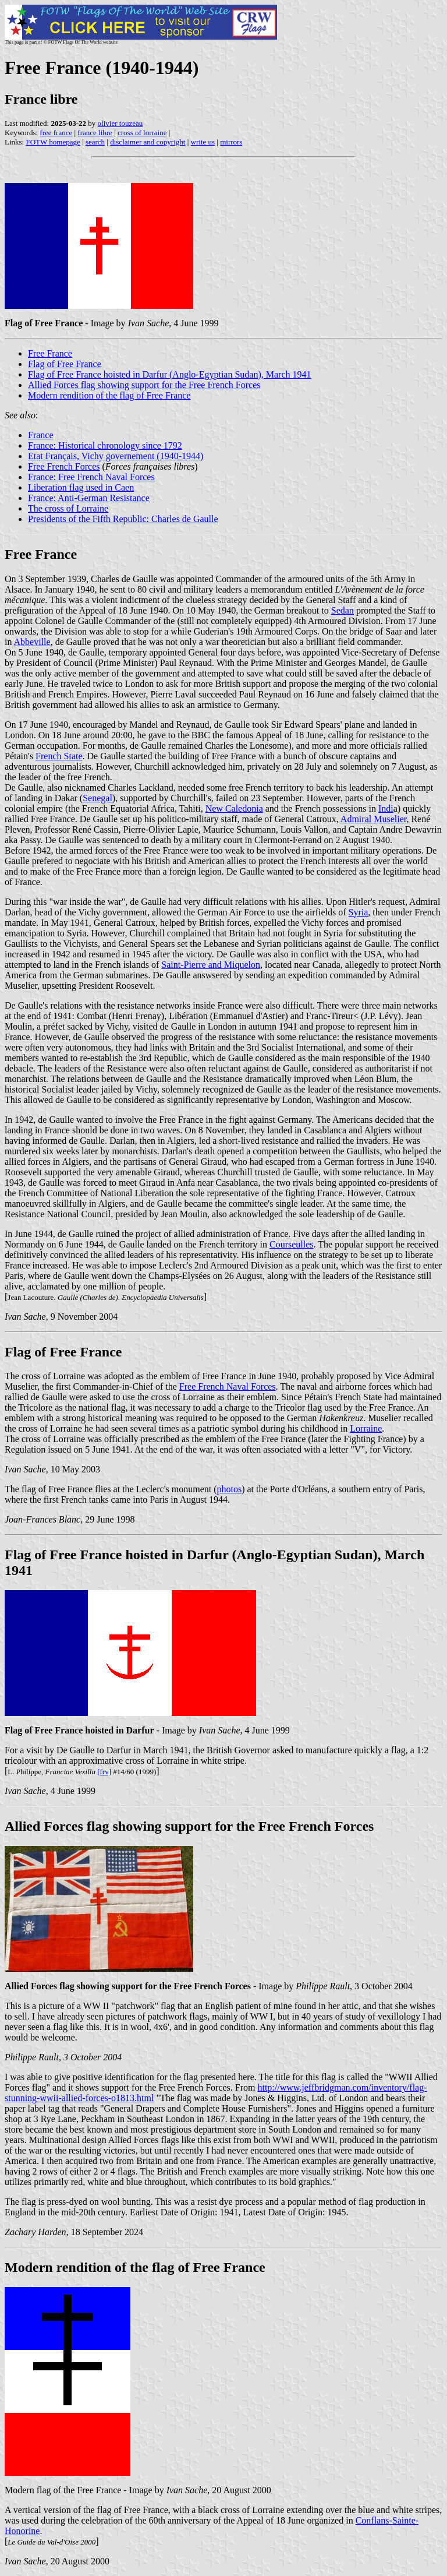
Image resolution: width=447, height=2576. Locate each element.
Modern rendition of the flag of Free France (109, 395)
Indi (385, 808)
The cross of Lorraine (68, 508)
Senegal (97, 798)
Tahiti (190, 808)
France (41, 435)
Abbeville (32, 642)
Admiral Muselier (373, 819)
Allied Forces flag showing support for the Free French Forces (144, 385)
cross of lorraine (142, 132)
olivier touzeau (120, 123)
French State (59, 756)
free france (56, 132)
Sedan (342, 610)
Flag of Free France (64, 364)
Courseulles (291, 1244)
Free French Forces (64, 466)
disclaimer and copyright (147, 142)
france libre (94, 132)
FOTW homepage (53, 142)
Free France (50, 353)
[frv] (104, 1771)
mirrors (231, 142)
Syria (358, 912)
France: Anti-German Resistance (89, 498)
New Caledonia (234, 808)
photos (229, 1489)
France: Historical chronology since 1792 (105, 445)
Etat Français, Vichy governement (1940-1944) (115, 456)
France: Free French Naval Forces (91, 477)
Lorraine (366, 1428)
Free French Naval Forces (227, 1386)
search (95, 142)
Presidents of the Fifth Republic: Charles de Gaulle (123, 519)
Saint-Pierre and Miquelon (210, 965)
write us (203, 142)
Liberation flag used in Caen (81, 487)
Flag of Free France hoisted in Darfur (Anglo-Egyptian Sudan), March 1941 (169, 374)
